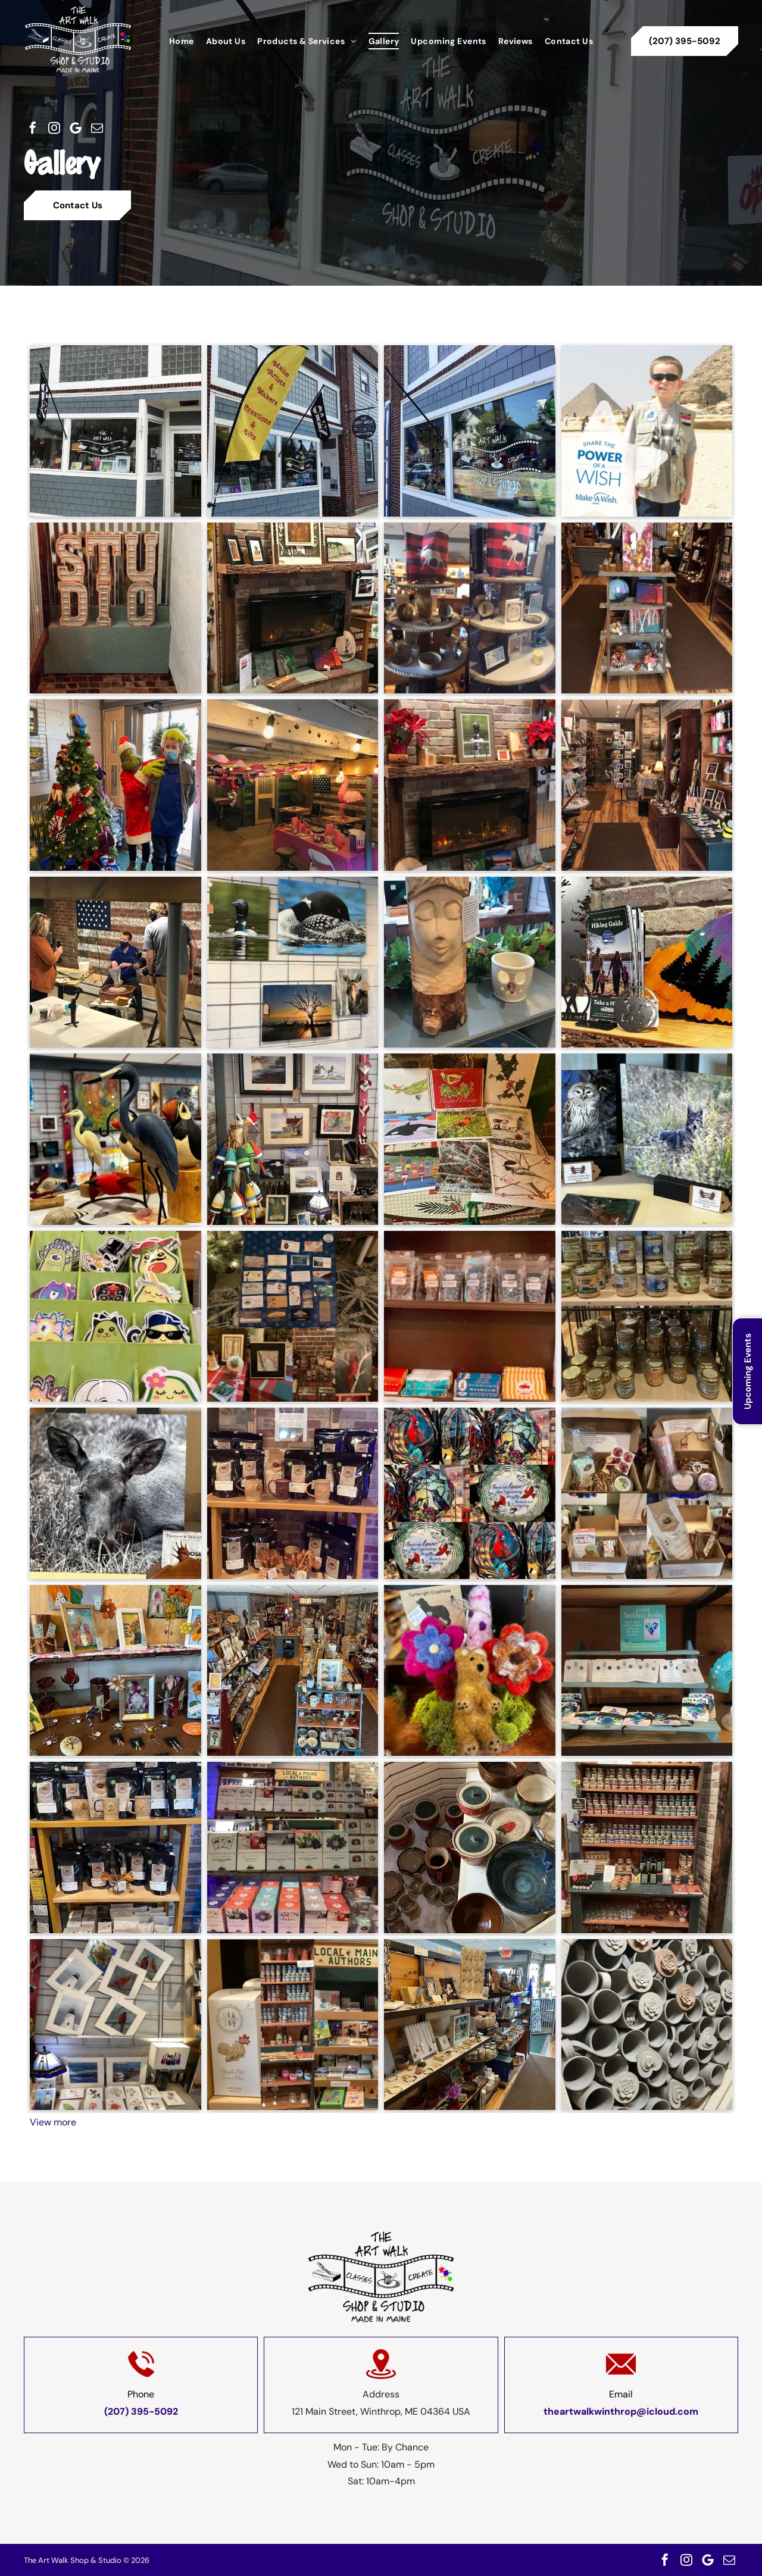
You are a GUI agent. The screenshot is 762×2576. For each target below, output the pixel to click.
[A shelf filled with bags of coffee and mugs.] (115, 1847)
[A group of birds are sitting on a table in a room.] (115, 1139)
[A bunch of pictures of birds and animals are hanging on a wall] (293, 962)
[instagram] (54, 128)
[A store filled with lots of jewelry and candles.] (469, 2025)
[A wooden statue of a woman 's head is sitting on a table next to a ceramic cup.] (469, 962)
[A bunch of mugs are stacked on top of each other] (647, 2025)
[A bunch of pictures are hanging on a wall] (115, 2025)
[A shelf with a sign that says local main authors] (293, 2025)
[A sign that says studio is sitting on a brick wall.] (115, 608)
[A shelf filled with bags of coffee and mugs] (293, 1493)
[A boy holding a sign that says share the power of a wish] (647, 431)
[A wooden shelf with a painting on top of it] (647, 608)
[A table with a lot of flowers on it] (115, 1670)
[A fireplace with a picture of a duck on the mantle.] (469, 785)
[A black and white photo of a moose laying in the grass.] (115, 1493)
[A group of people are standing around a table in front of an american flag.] (115, 962)
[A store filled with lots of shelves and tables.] (647, 785)
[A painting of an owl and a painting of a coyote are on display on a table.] (647, 1139)
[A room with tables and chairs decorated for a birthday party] (293, 785)
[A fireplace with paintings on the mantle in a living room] (293, 608)
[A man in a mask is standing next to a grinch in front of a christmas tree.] (115, 785)
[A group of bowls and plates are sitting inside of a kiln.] (469, 1847)
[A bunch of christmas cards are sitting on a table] (469, 1139)
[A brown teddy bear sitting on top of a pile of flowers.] (469, 1670)
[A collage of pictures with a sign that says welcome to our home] (293, 1316)
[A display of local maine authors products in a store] (293, 1847)
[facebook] (33, 128)
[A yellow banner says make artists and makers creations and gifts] (293, 431)
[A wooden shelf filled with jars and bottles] (647, 1847)
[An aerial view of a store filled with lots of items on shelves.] (293, 1670)
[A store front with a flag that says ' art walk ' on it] (115, 431)
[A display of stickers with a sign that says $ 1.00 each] (115, 1316)
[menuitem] (181, 41)
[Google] (76, 128)
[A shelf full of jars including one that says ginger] (647, 1316)
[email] (97, 128)
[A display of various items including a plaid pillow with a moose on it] (469, 608)
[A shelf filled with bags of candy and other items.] (469, 1316)
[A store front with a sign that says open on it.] (469, 431)
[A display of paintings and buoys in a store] (293, 1139)
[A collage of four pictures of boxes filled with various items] (647, 1493)
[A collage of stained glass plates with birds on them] (469, 1493)
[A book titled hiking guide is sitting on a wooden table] (647, 962)
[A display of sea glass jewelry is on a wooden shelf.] (647, 1670)
